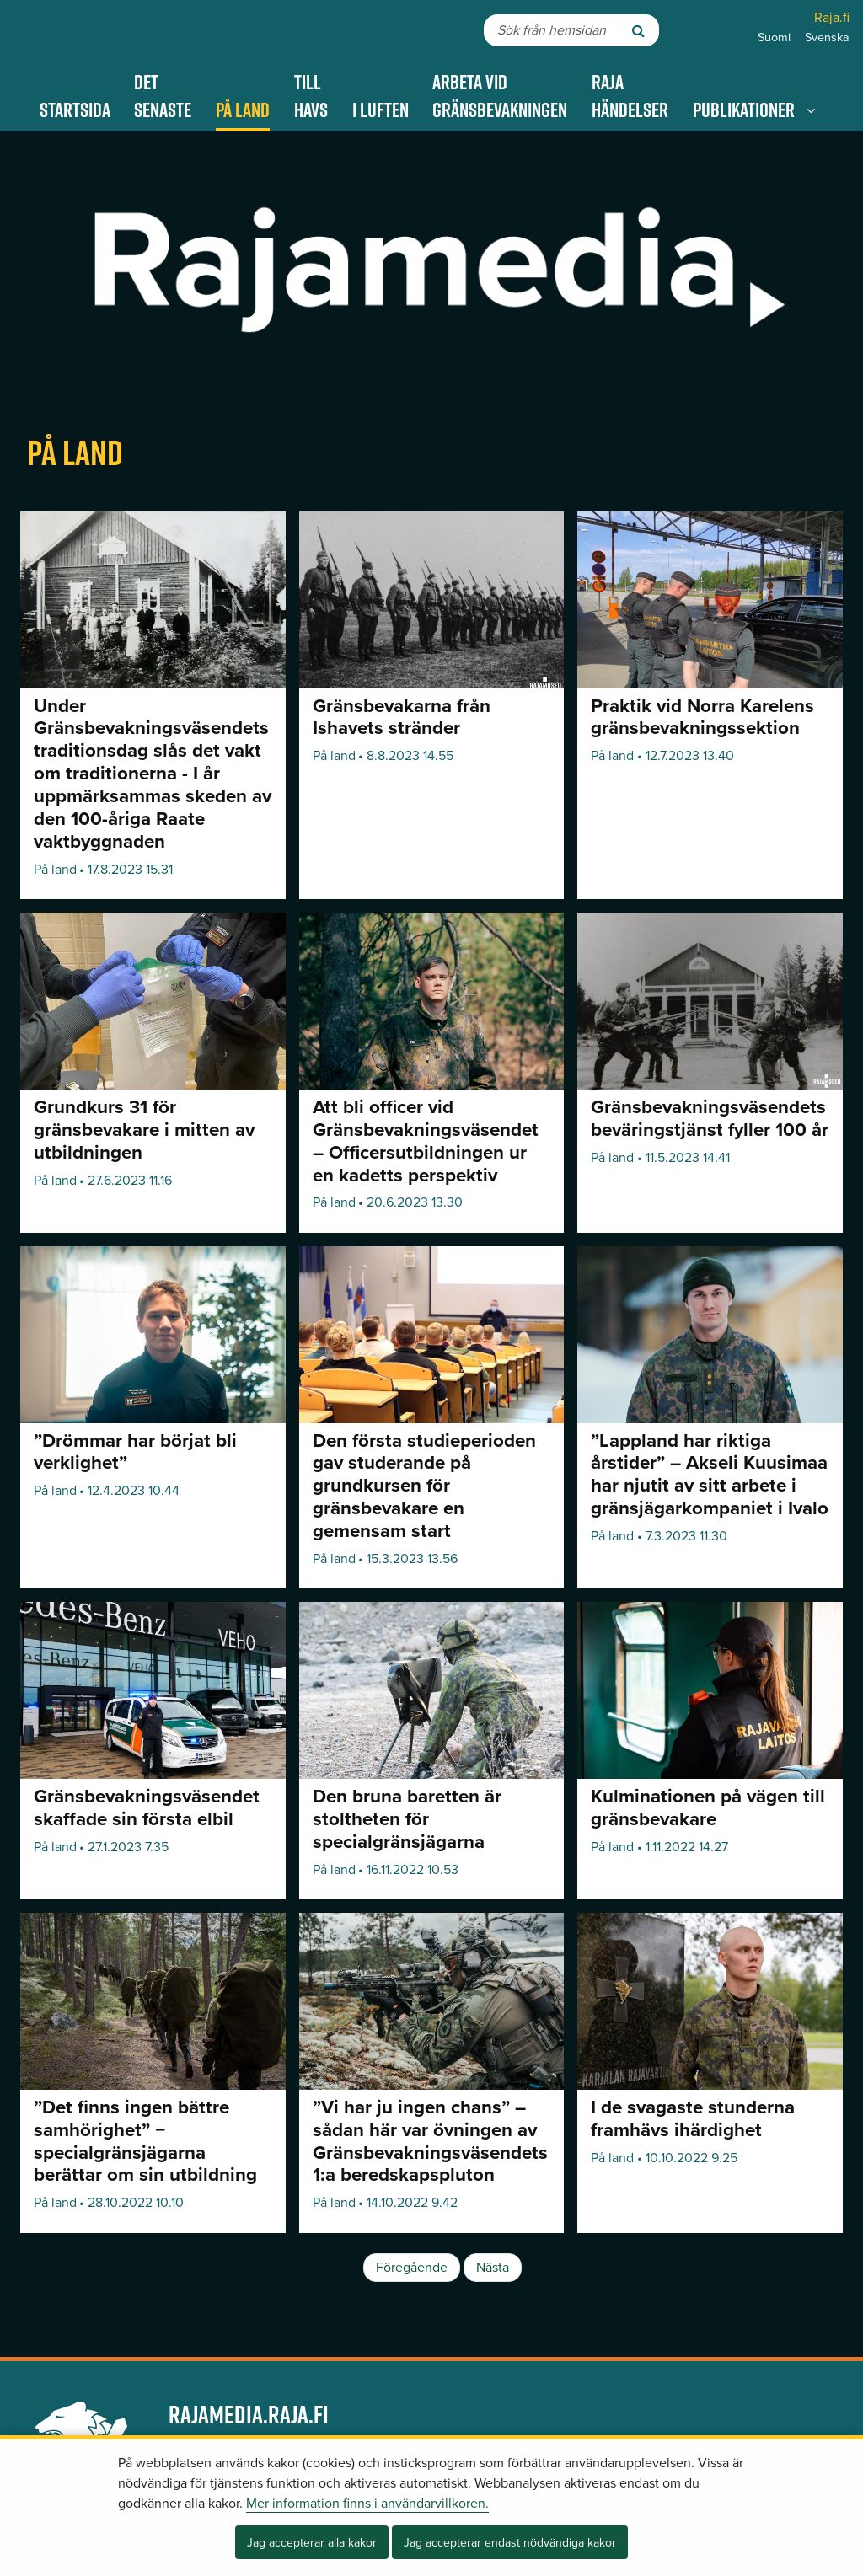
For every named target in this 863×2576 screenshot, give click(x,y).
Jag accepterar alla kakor (312, 2543)
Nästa (492, 2267)
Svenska (827, 37)
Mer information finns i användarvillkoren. (367, 2503)
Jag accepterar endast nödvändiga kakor (510, 2543)
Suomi (774, 37)
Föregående (412, 2267)
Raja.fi (832, 17)
